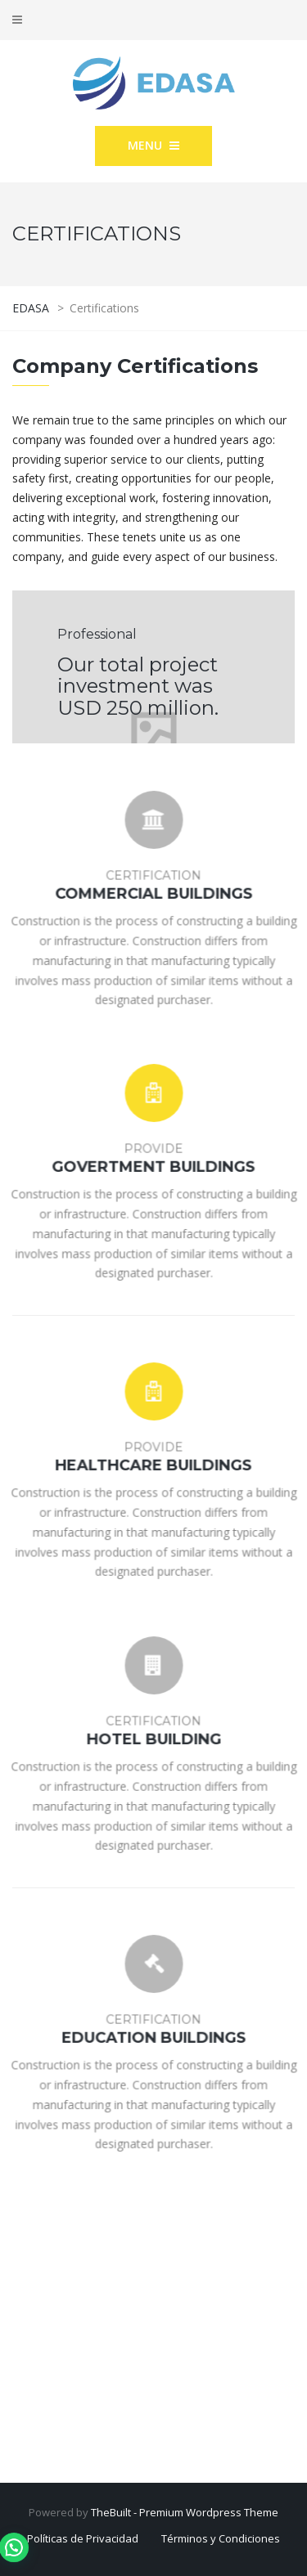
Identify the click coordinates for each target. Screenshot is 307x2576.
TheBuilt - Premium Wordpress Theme (184, 2512)
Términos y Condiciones (220, 2538)
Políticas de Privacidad (82, 2538)
